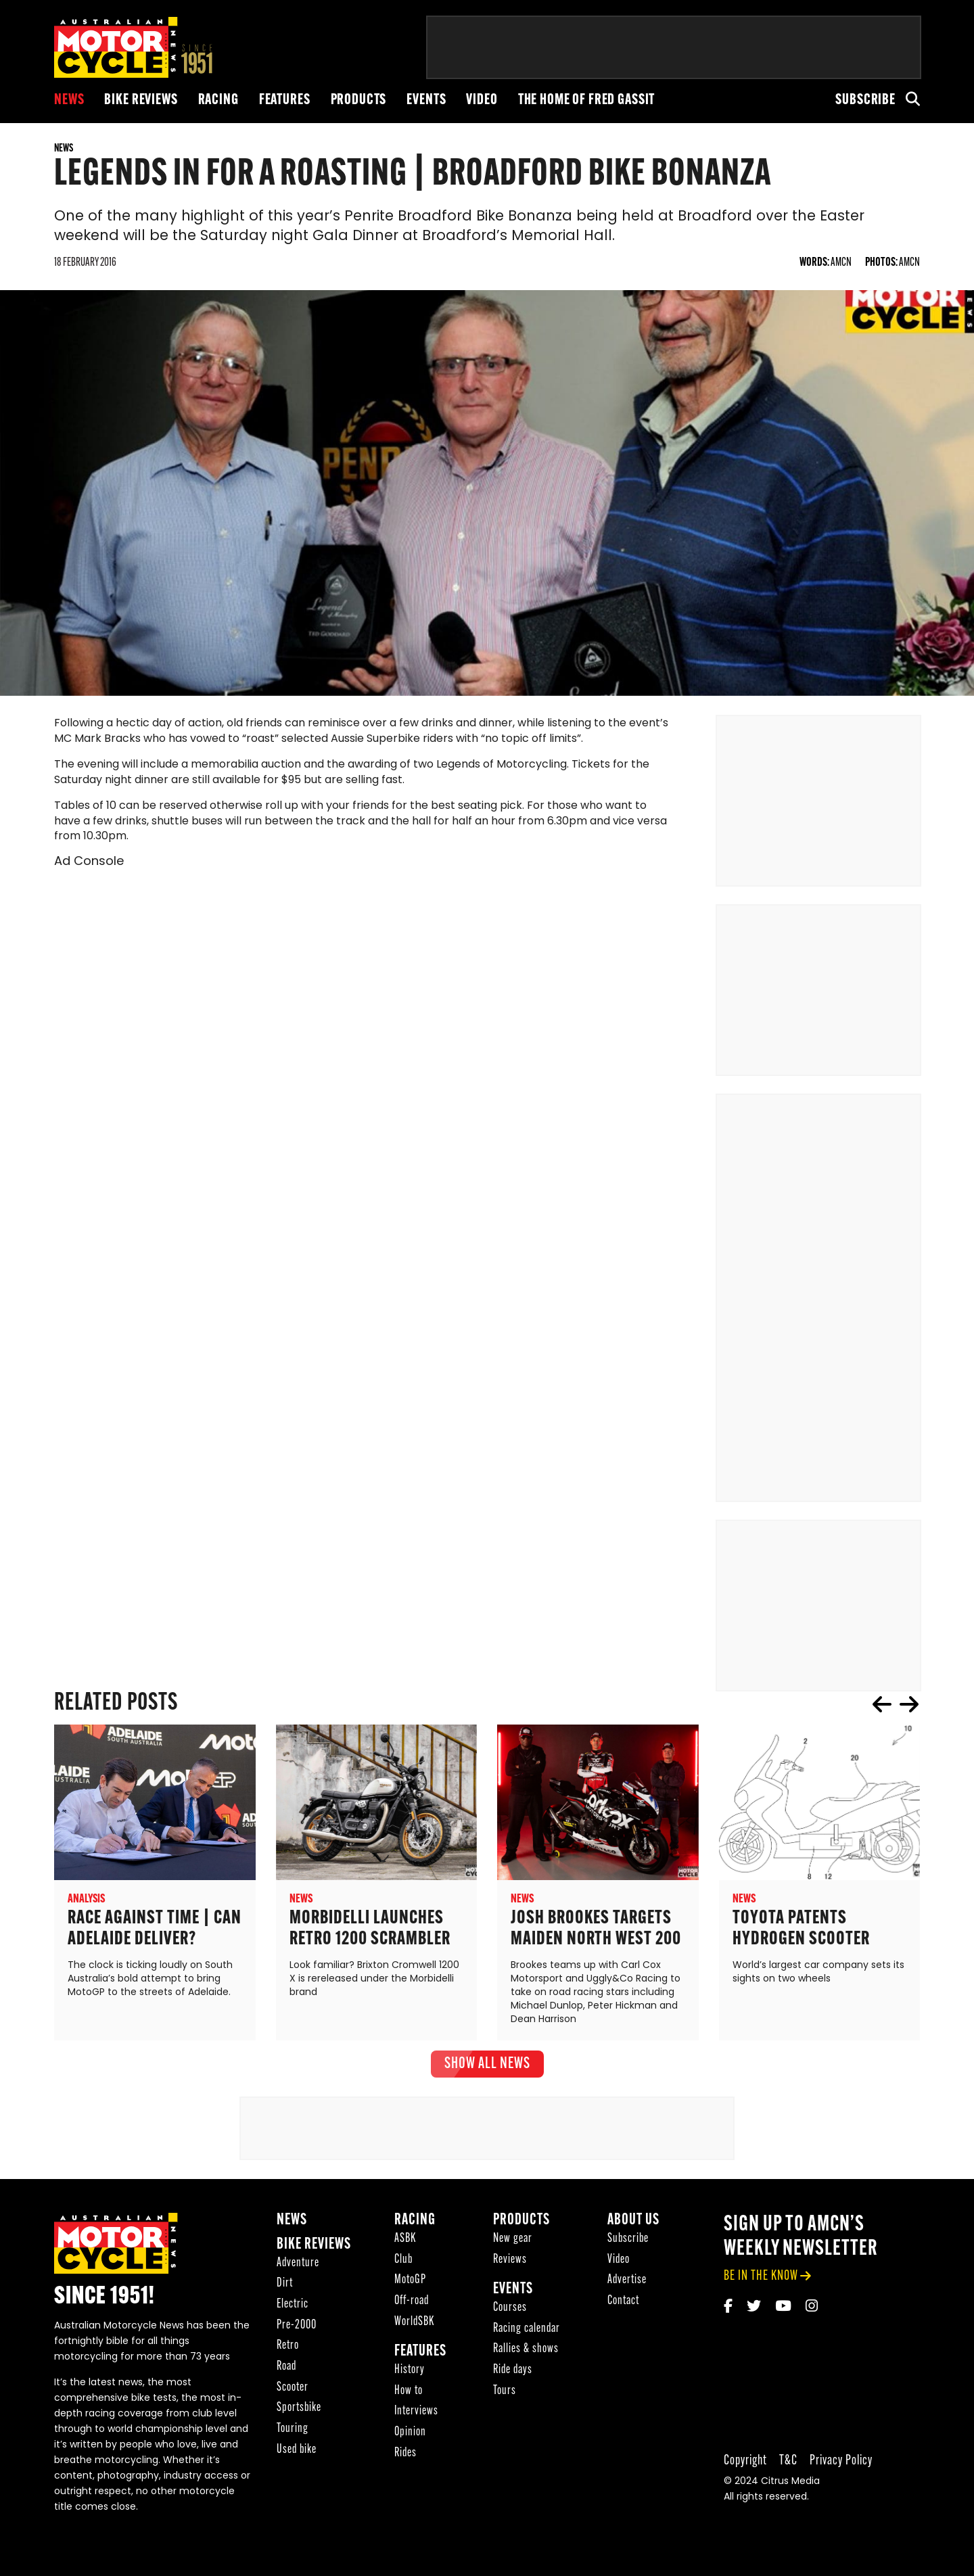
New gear (512, 2238)
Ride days (512, 2370)
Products (359, 100)
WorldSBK (414, 2322)
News (69, 100)
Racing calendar (526, 2328)
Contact (623, 2301)
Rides (405, 2453)
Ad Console (89, 862)
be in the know (761, 2277)
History (409, 2370)
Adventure (298, 2263)
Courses (510, 2308)
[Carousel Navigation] (895, 1705)
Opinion (410, 2433)
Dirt (285, 2284)
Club (403, 2259)
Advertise (627, 2280)
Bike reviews (140, 100)
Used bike (297, 2449)
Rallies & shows (526, 2349)
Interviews (416, 2412)
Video (481, 100)
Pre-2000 (297, 2325)
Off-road (411, 2301)
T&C (788, 2461)
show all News (487, 2065)
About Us (633, 2221)
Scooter (292, 2387)
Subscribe (865, 100)
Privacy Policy (841, 2461)
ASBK (405, 2238)
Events (426, 100)
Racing (218, 100)
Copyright (745, 2461)
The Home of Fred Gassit (586, 100)
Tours (504, 2391)
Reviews (510, 2259)
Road (286, 2367)
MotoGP (410, 2280)
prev (882, 1705)
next (909, 1705)
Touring (292, 2429)
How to (408, 2391)
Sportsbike (299, 2408)
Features (284, 100)
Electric (292, 2305)
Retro (288, 2346)
